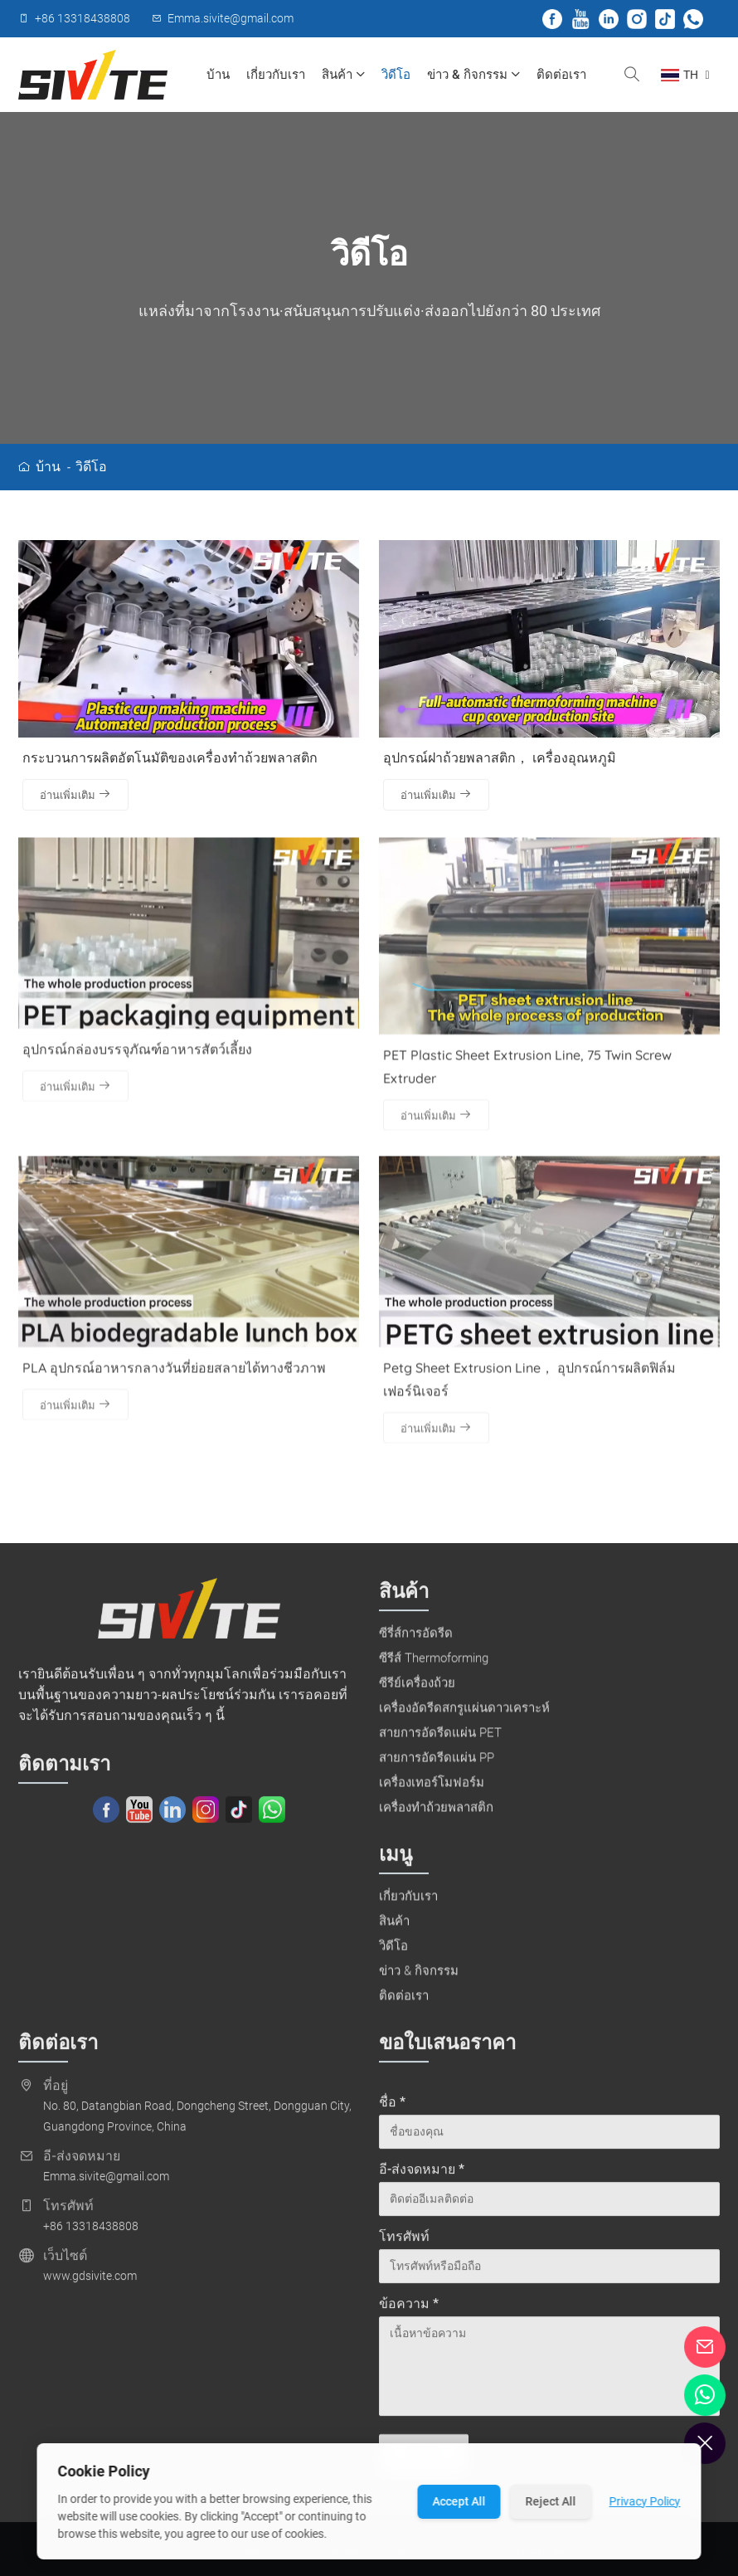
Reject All (551, 2501)
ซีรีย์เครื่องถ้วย (417, 1689)
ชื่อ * (392, 2108)
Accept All (459, 2501)
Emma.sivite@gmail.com (106, 2182)
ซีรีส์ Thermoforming (433, 1664)
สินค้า (343, 75)
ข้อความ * (409, 2310)
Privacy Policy (645, 2501)
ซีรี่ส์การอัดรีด (416, 1639)
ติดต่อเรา (561, 74)
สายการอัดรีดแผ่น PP (436, 1763)
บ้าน (218, 74)
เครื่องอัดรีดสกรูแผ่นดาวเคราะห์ (464, 1714)
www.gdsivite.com (90, 2282)
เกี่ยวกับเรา (275, 74)
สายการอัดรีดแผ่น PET (440, 1738)
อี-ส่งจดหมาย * (421, 2176)
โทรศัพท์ (404, 2243)
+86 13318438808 (90, 2232)
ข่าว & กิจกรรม (473, 75)
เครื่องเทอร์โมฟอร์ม (431, 1788)
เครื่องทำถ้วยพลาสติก (436, 1813)
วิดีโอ (395, 74)
